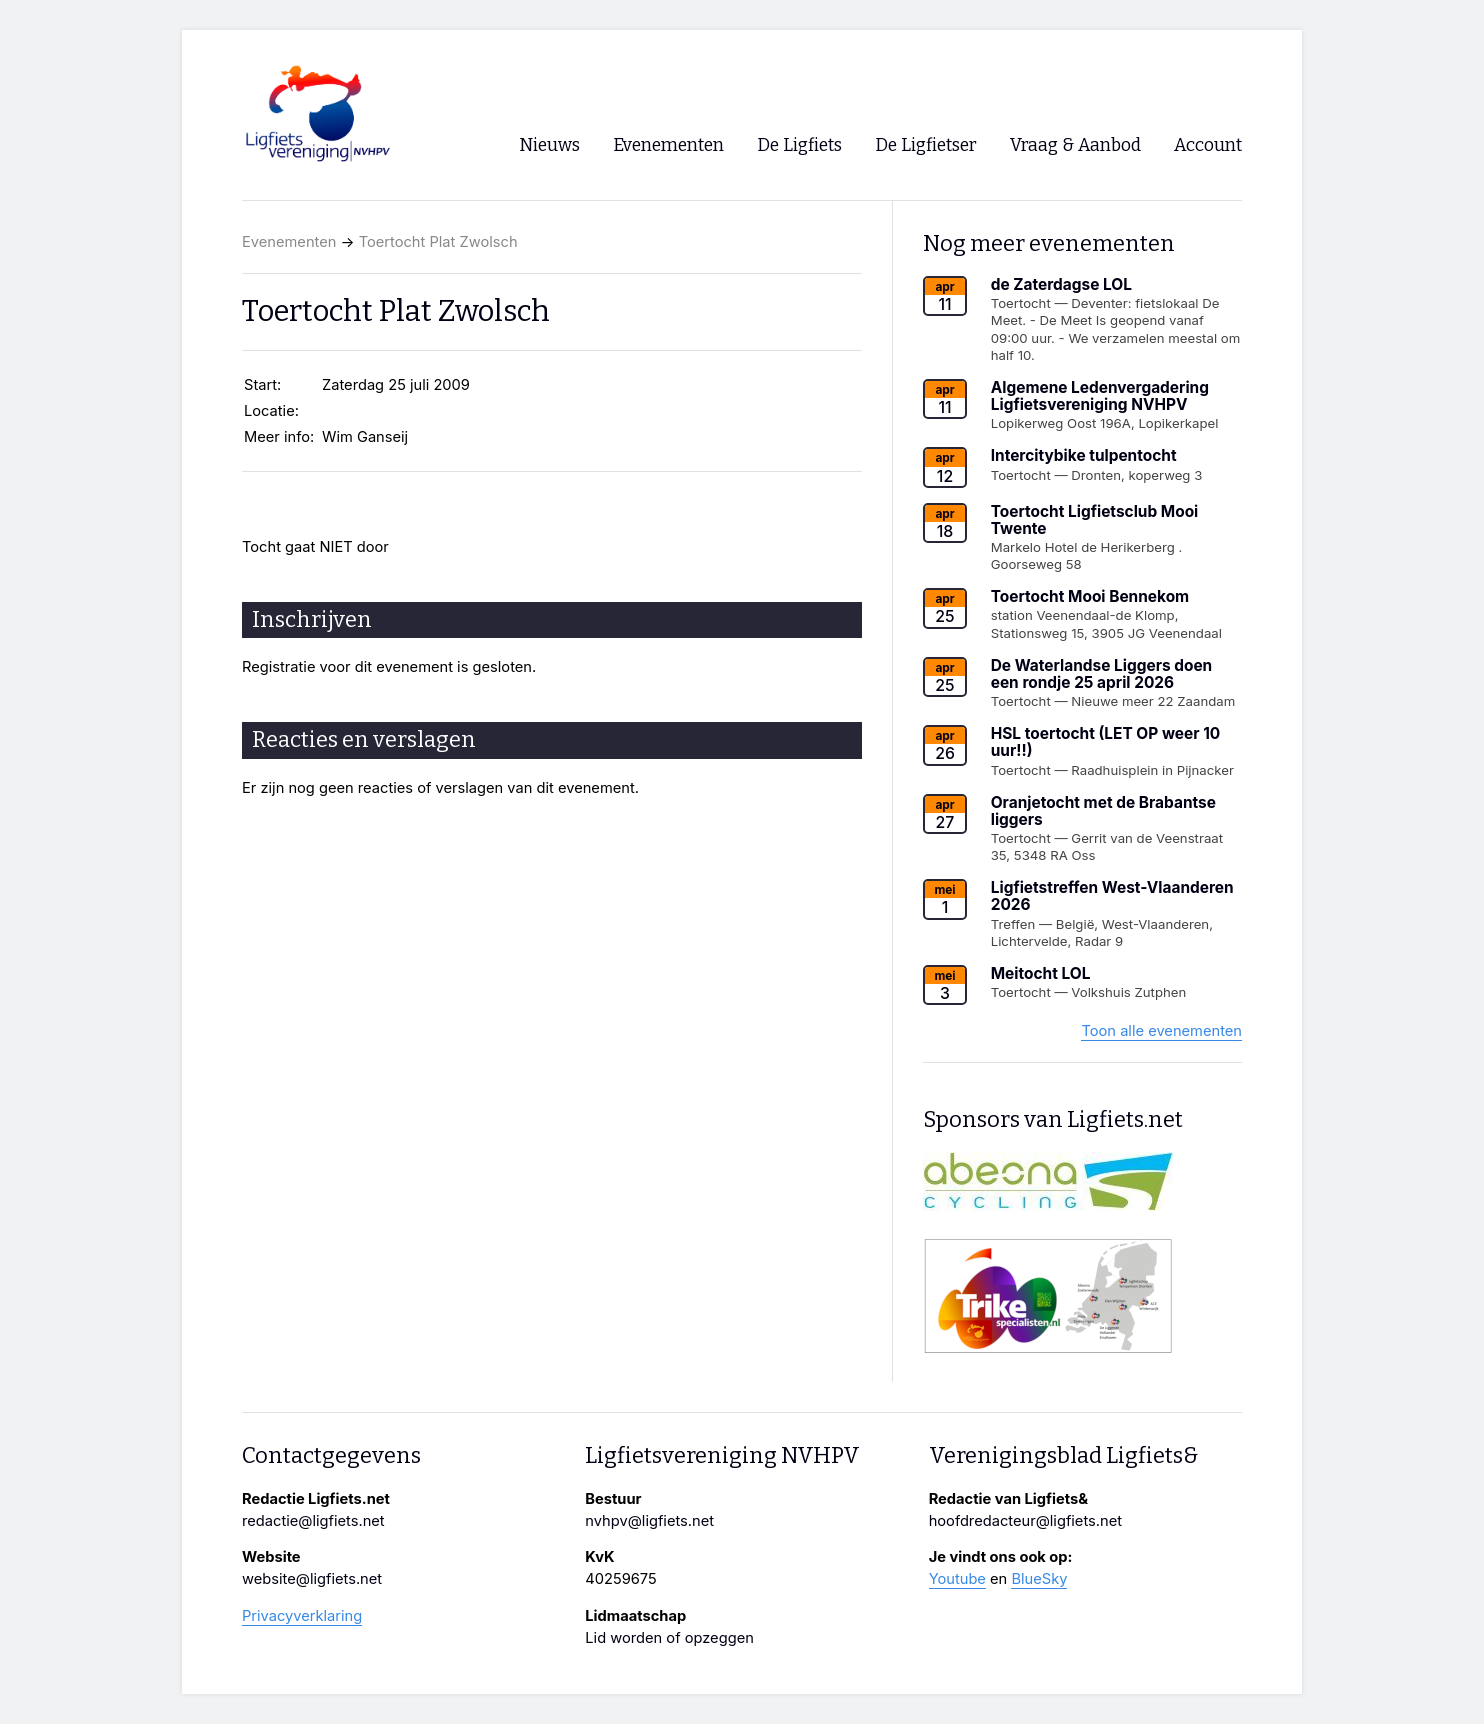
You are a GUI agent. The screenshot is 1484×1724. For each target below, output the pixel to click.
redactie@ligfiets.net (313, 1521)
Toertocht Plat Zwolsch (438, 242)
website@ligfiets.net (312, 1579)
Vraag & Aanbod (1075, 145)
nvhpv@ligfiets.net (649, 1521)
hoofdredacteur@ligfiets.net (1025, 1521)
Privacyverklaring (302, 1616)
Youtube (957, 1579)
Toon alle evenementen (1161, 1031)
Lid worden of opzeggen (669, 1638)
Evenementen (289, 242)
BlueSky (1039, 1579)
